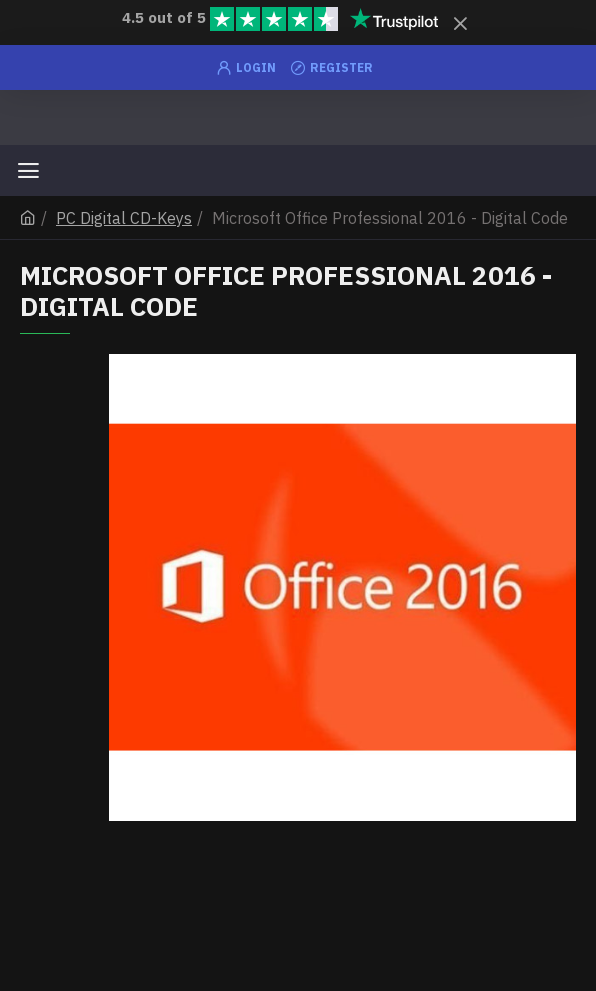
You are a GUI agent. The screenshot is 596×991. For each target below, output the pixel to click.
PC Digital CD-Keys (124, 218)
